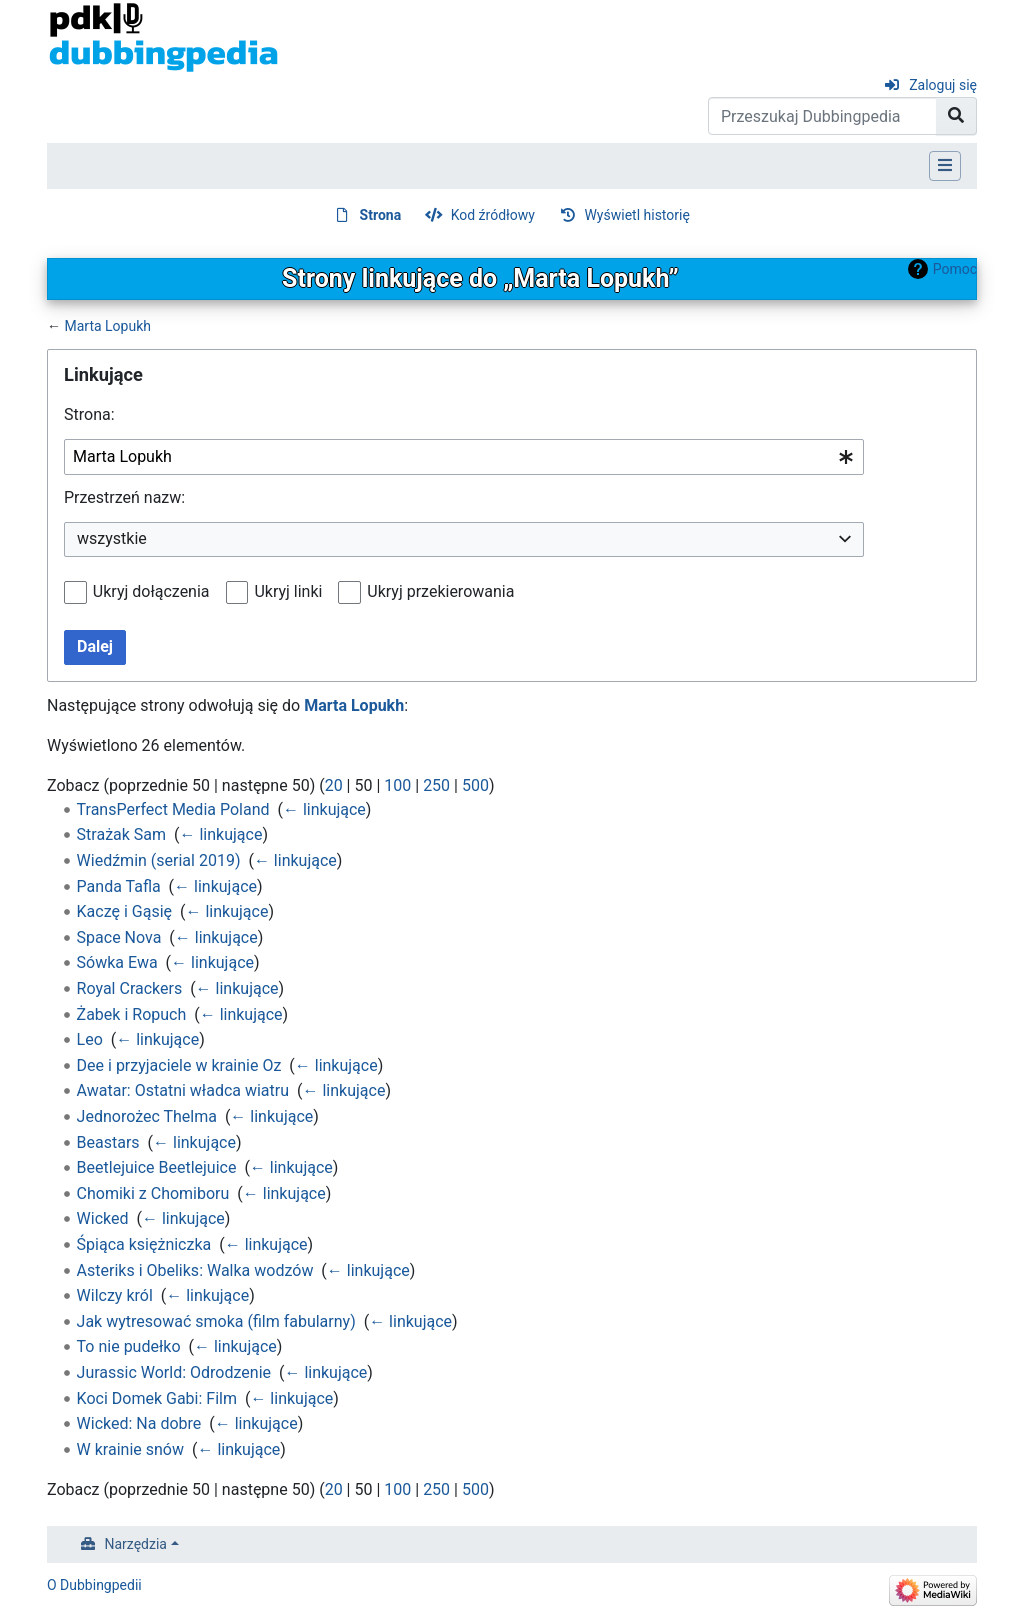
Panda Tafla (119, 886)
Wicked (103, 1218)
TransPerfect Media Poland (173, 809)
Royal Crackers (130, 988)
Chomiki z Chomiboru (153, 1193)
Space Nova (119, 937)
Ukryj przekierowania (440, 591)
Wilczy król (115, 1295)
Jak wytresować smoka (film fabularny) (216, 1321)
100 (397, 785)
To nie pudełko (129, 1346)
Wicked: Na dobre (139, 1423)
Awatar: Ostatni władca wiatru (183, 1090)
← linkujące (324, 809)
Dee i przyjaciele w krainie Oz (179, 1065)
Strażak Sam (122, 834)
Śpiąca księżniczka (144, 1244)
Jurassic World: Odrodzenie (174, 1372)
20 (334, 785)
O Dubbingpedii (94, 1585)
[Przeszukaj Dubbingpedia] (822, 116)
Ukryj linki (288, 591)
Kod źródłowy (493, 215)
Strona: (89, 414)
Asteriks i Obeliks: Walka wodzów (195, 1270)
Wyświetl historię (636, 215)
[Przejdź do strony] (956, 116)
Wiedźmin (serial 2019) (159, 860)
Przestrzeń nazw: (124, 497)
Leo (90, 1039)
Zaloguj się (943, 85)
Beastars (108, 1142)
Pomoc (955, 269)
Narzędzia (136, 1544)
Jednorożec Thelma (147, 1116)
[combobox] (464, 457)
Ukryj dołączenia (151, 591)
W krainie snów (130, 1449)
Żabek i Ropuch (132, 1014)
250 (436, 785)
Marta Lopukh (107, 326)
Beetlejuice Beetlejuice (157, 1167)
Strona (381, 215)
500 (475, 785)
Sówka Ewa (117, 962)
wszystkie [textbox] (112, 538)
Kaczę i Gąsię (124, 911)
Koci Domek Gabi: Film (157, 1398)
